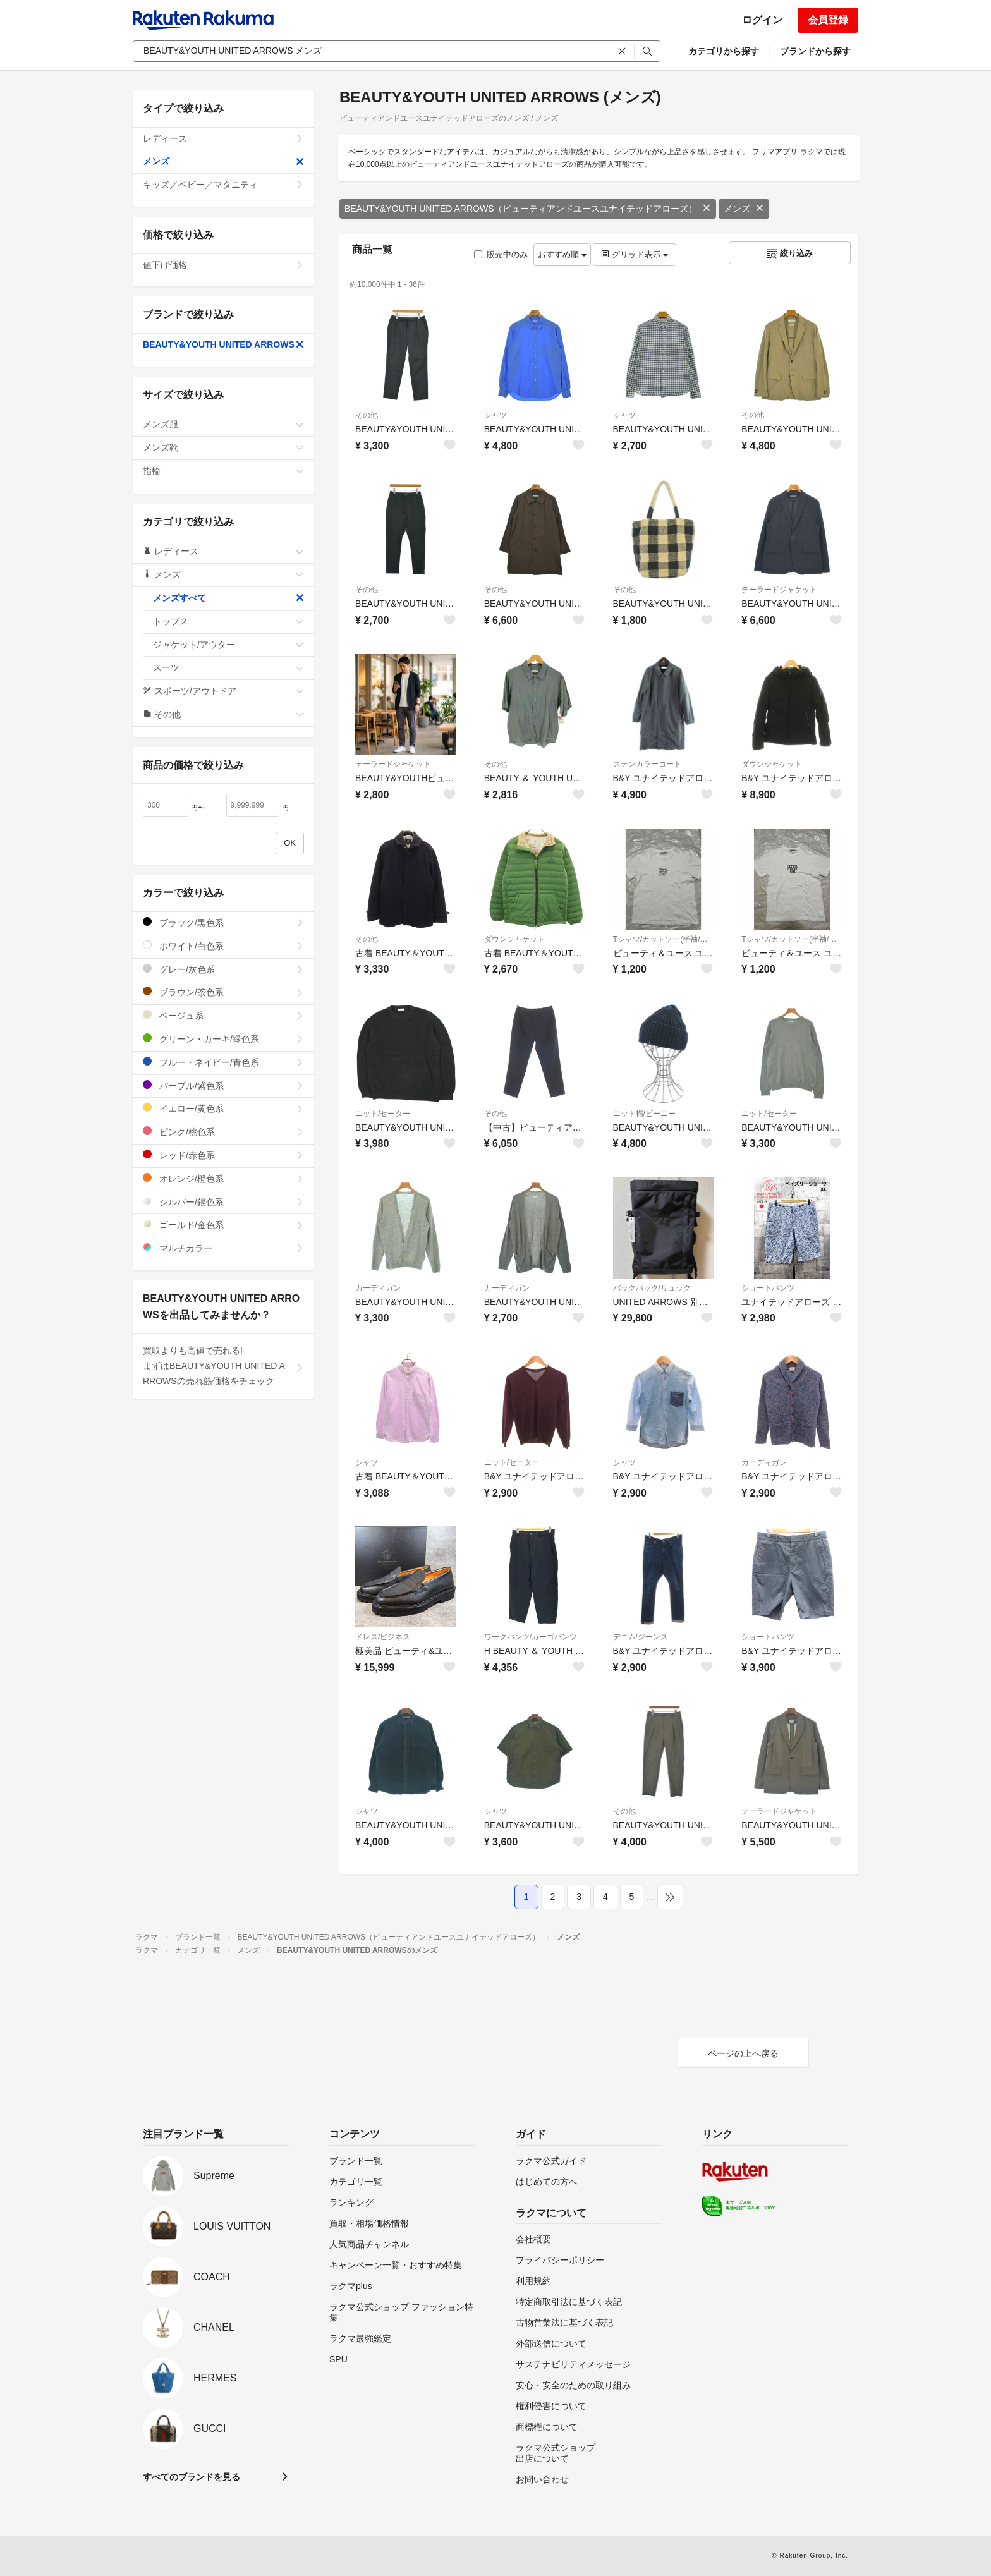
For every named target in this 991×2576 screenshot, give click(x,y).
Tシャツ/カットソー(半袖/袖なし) (663, 939)
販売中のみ (501, 254)
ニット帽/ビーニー (644, 1113)
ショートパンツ (767, 1288)
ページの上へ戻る (743, 2053)
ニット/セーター (382, 1113)
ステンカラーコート (647, 764)
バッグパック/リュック (652, 1288)
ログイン (762, 20)
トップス (228, 621)
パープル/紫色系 (223, 1085)
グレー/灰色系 (223, 969)
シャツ (495, 415)
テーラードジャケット (779, 589)
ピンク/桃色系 (223, 1131)
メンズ (744, 209)
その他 (366, 415)
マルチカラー (223, 1247)
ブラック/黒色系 (223, 922)
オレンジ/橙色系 (223, 1178)
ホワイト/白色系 (223, 945)
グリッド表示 (634, 254)
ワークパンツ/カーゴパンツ (530, 1636)
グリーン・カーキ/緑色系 (223, 1038)
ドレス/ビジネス (382, 1636)
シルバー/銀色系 (223, 1201)
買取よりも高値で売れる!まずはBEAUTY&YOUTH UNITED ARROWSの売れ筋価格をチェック (223, 1366)
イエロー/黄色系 (223, 1108)
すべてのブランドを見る (191, 2477)
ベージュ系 (223, 1015)
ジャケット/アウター (228, 645)
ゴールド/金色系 (223, 1224)
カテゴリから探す (723, 51)
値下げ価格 (223, 265)
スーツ (228, 667)
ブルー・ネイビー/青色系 (223, 1062)
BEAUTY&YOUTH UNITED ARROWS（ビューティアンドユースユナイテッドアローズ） (527, 209)
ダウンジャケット (771, 764)
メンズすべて (228, 598)
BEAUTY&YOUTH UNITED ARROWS (223, 344)
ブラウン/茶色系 (223, 992)
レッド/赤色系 (223, 1155)
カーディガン (378, 1288)
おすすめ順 (562, 254)
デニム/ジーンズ (640, 1636)
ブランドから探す (815, 51)
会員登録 (828, 20)
